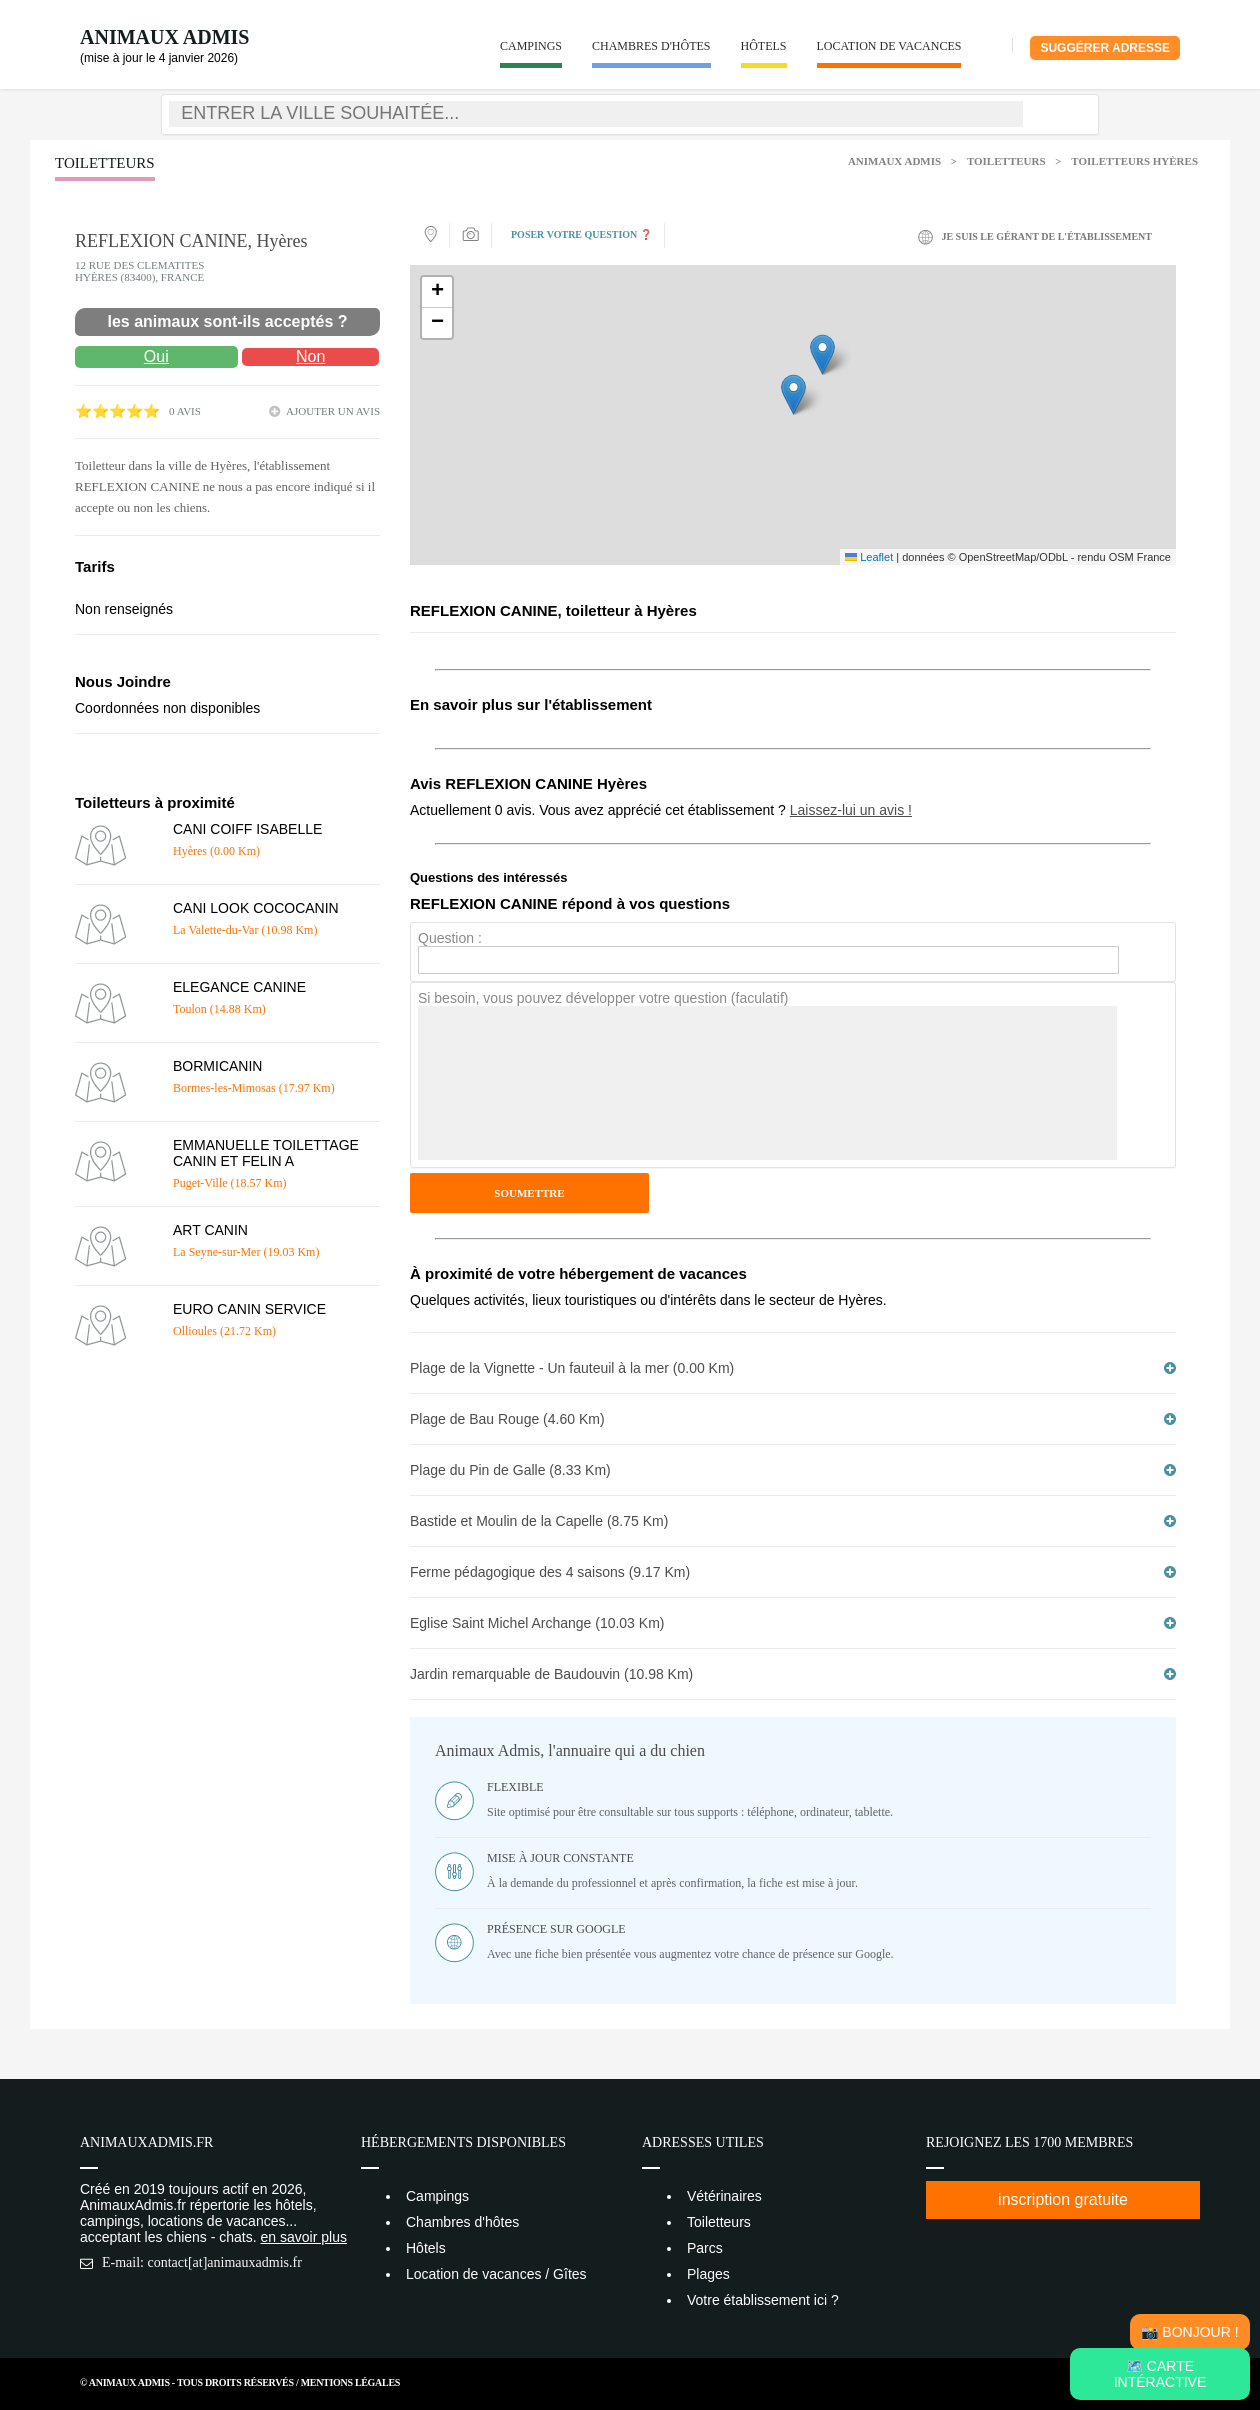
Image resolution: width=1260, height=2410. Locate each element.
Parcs (705, 2248)
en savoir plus (304, 2237)
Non (310, 356)
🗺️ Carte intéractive (1160, 2374)
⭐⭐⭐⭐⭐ (117, 411)
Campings (531, 46)
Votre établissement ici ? (763, 2300)
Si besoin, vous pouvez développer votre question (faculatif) (603, 998)
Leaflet (869, 557)
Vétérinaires (724, 2196)
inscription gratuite (1063, 2199)
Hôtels (764, 46)
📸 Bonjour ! (1189, 2332)
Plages (708, 2274)
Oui (156, 356)
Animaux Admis (164, 37)
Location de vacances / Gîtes (496, 2274)
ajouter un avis (333, 411)
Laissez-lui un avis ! (851, 810)
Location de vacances (889, 46)
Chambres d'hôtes (651, 46)
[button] (793, 394)
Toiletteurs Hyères (1134, 161)
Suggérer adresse (1105, 48)
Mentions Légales (350, 2382)
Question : (450, 938)
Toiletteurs (1006, 161)
